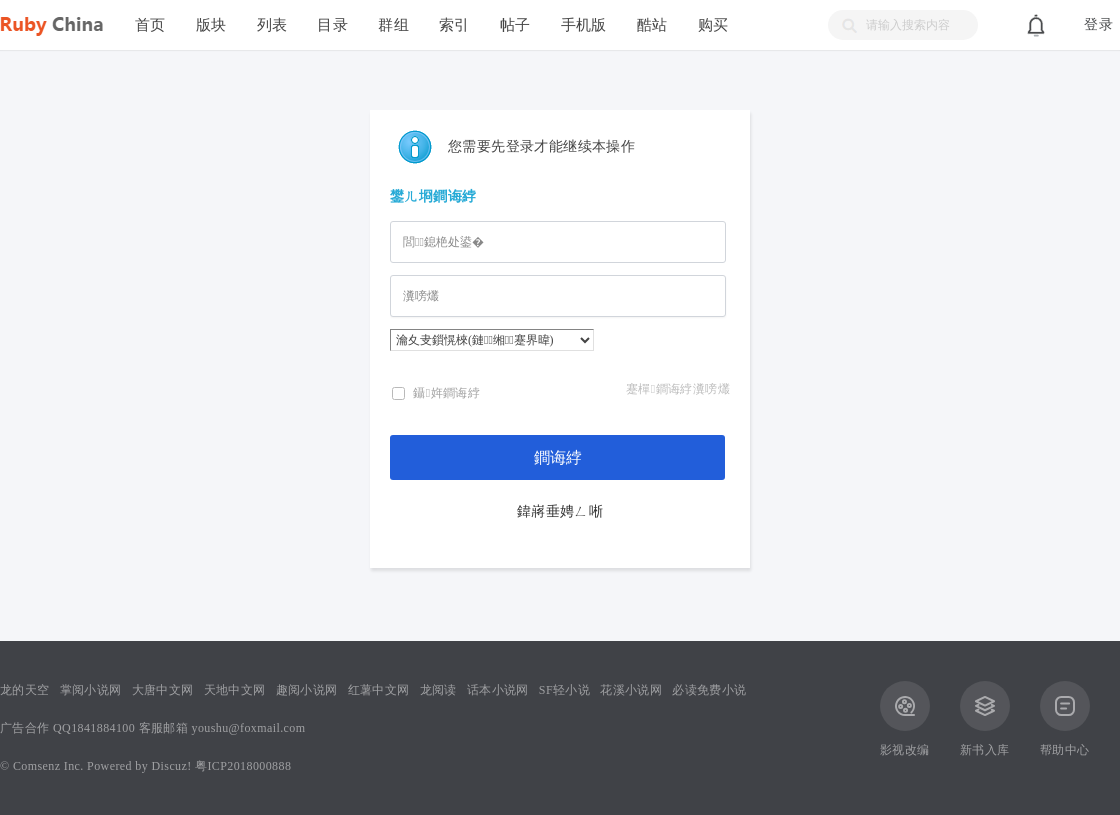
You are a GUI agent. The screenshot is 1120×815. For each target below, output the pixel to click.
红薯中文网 (379, 690)
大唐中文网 (163, 690)
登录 (1098, 24)
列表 (272, 24)
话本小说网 (498, 690)
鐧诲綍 (558, 457)
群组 (393, 24)
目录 (332, 24)
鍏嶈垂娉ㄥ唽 (560, 511)
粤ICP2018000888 (243, 766)
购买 (713, 24)
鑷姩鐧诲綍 (436, 393)
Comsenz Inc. (48, 766)
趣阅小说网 (307, 690)
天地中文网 (235, 690)
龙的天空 (25, 690)
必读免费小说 (709, 690)
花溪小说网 (631, 690)
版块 (211, 24)
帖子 (515, 24)
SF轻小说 (564, 690)
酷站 (652, 24)
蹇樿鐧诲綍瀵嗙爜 (678, 389)
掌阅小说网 (91, 690)
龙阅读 (438, 690)
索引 (454, 24)
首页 (150, 24)
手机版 (584, 24)
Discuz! (172, 766)
